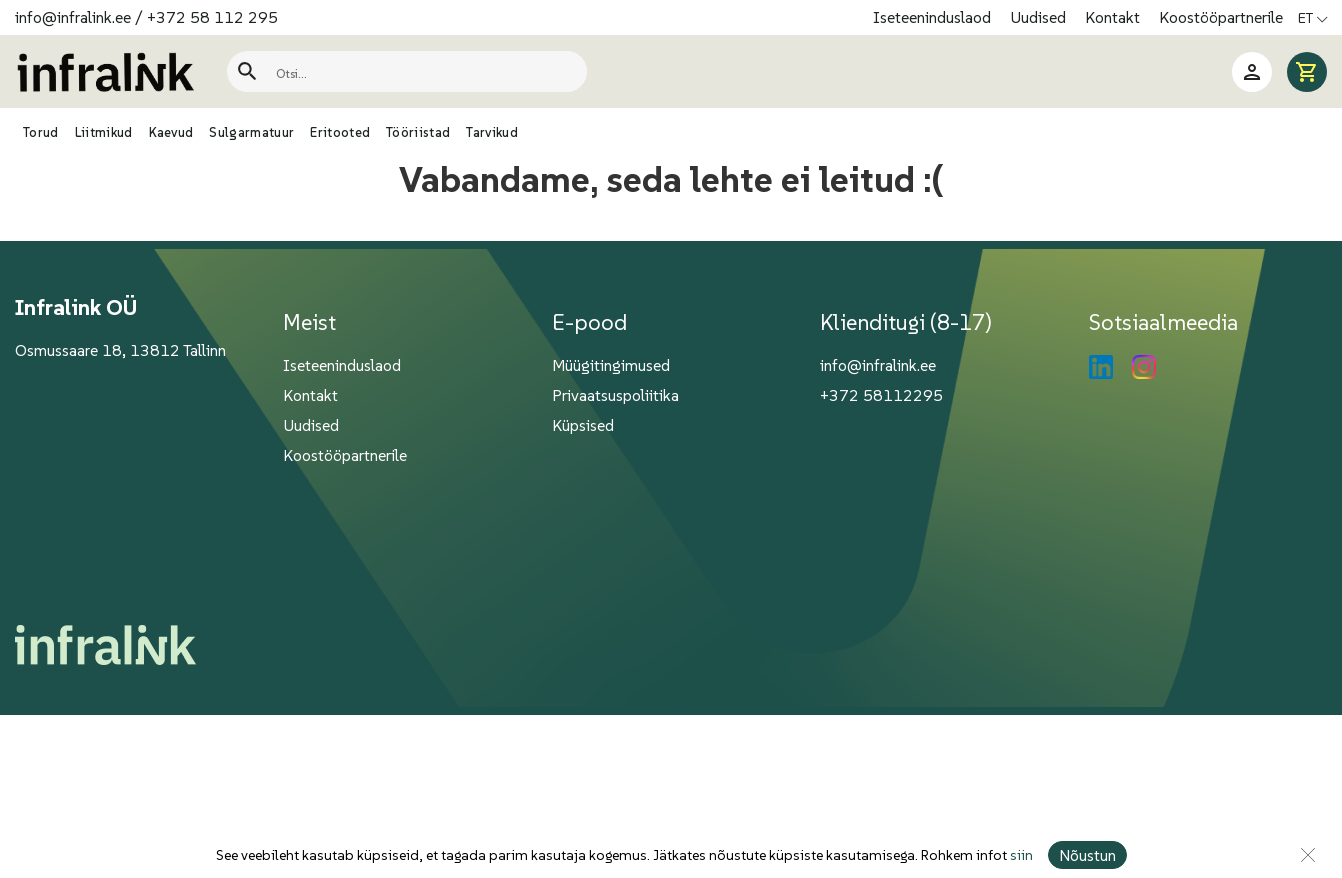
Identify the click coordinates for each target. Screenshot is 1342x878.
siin (1021, 855)
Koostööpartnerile (1221, 17)
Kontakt (1114, 17)
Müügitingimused (611, 365)
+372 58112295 (881, 395)
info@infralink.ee (73, 17)
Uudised (1040, 17)
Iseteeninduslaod (934, 17)
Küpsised (583, 425)
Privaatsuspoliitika (615, 395)
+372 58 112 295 (212, 17)
